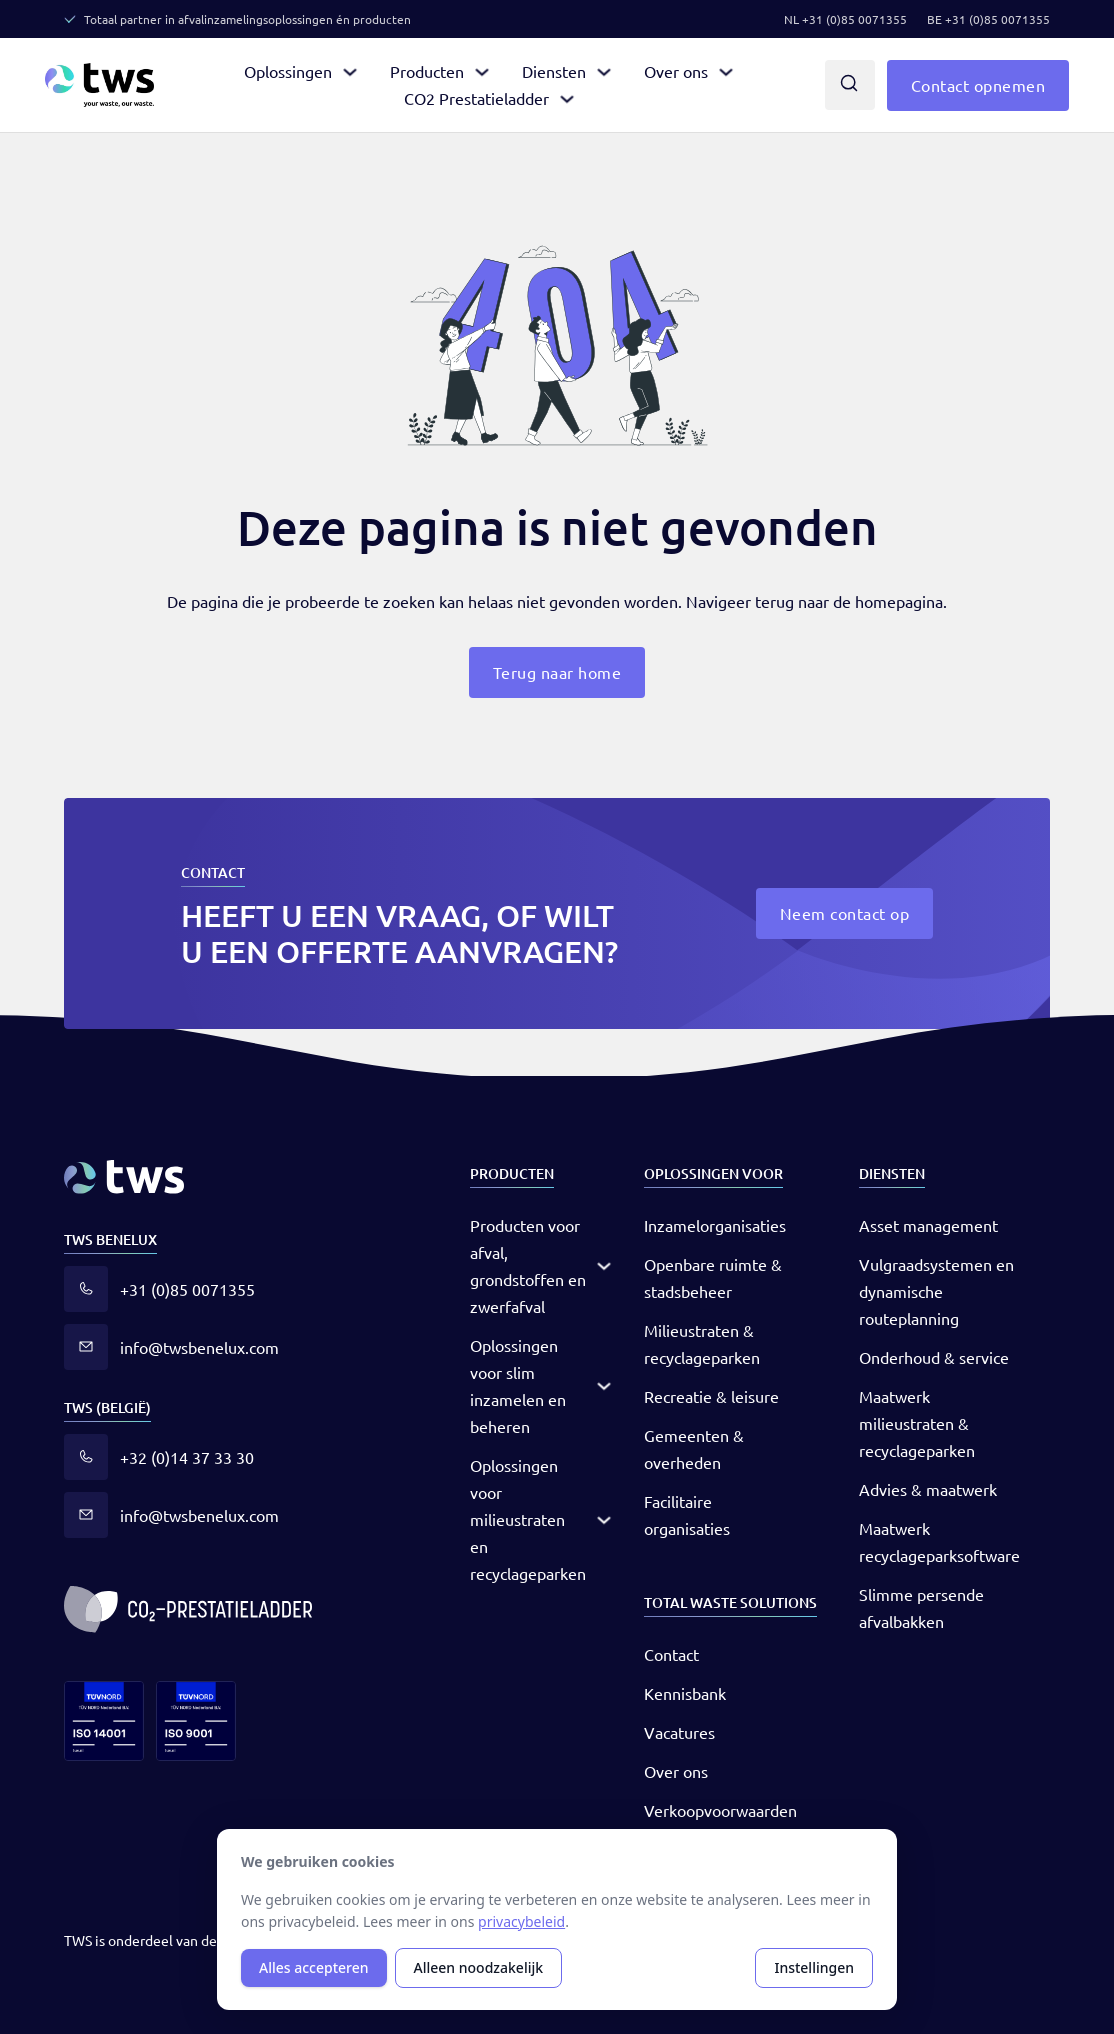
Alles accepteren (314, 1967)
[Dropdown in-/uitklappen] (350, 72)
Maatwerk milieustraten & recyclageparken (917, 1423)
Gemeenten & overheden (694, 1448)
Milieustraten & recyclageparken (702, 1343)
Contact (671, 1654)
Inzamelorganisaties (715, 1225)
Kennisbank (685, 1693)
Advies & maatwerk (928, 1489)
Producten (427, 71)
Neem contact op (845, 913)
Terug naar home (557, 672)
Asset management (928, 1225)
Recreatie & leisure (711, 1396)
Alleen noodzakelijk (479, 1967)
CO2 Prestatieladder (476, 98)
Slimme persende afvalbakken (921, 1607)
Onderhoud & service (934, 1357)
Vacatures (679, 1732)
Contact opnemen (978, 85)
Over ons (676, 71)
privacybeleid (521, 1921)
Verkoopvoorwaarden (720, 1810)
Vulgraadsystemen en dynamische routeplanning (936, 1291)
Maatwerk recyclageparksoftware (939, 1541)
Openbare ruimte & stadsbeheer (713, 1277)
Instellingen (814, 1967)
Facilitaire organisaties (687, 1514)
